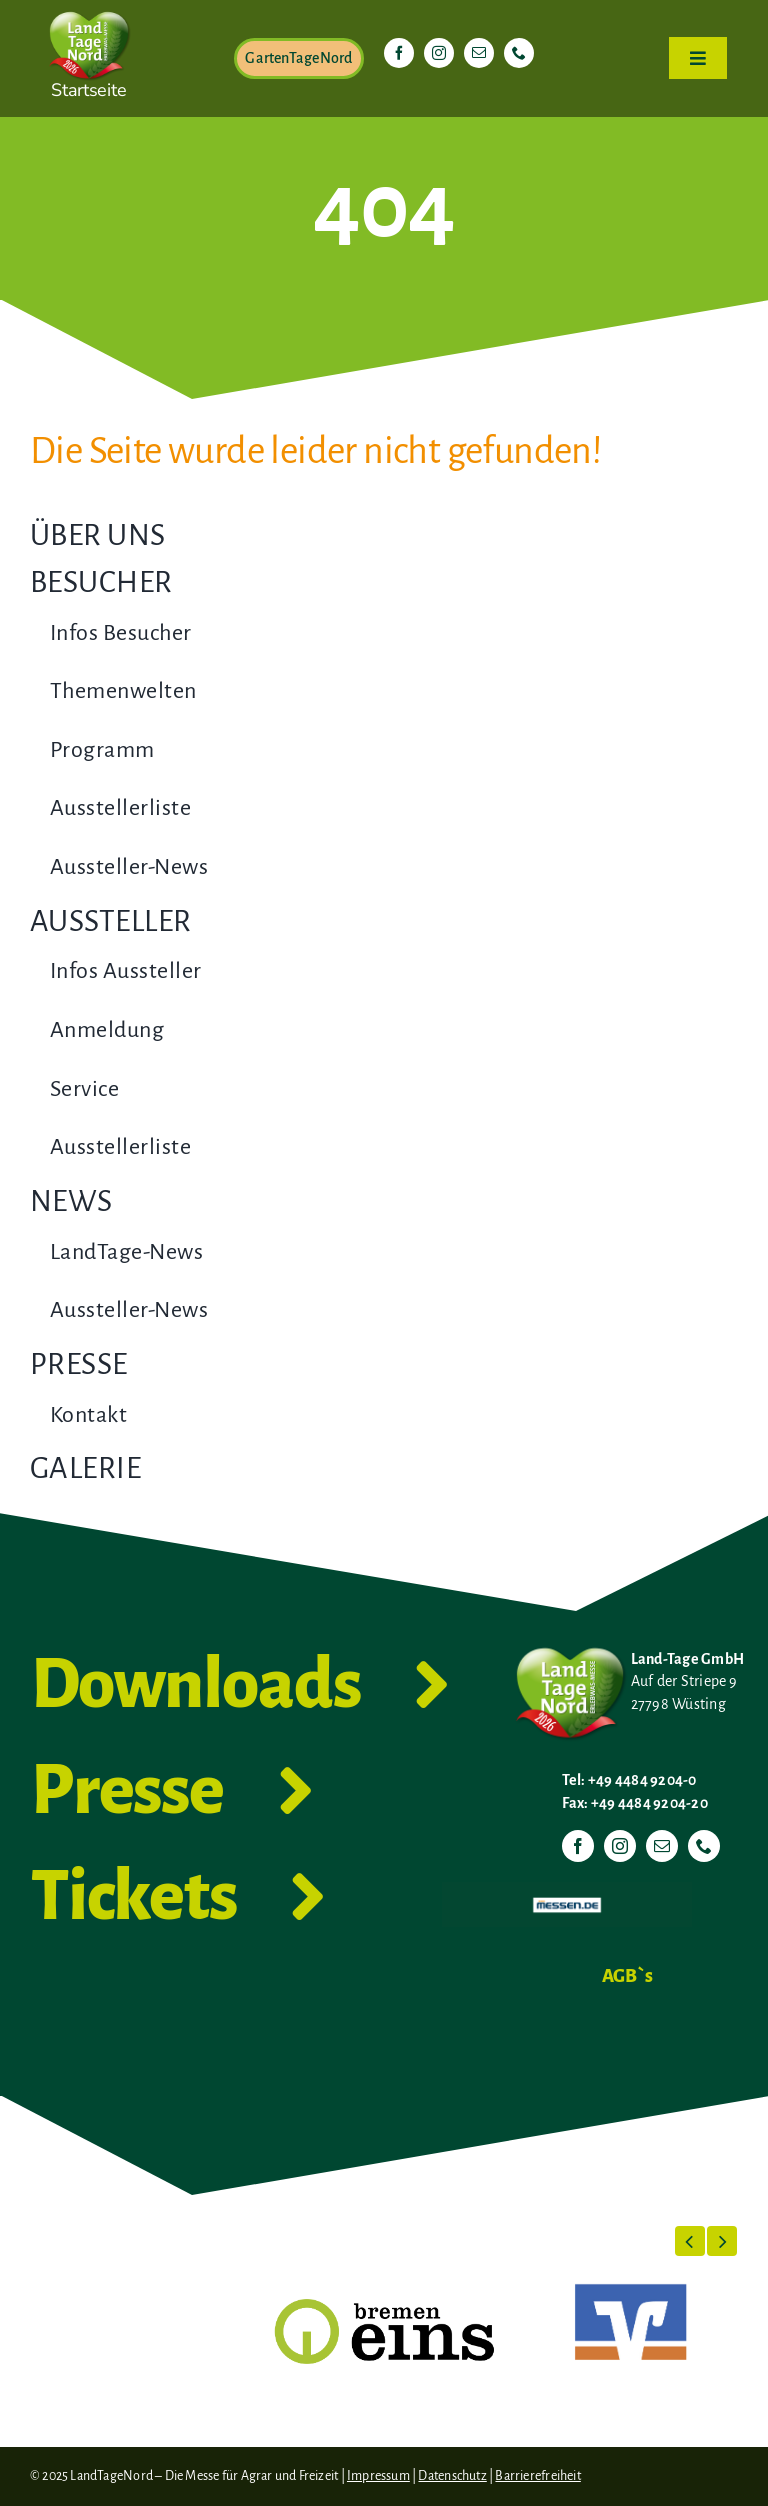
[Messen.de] (567, 1890)
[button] (690, 2241)
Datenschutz (452, 2476)
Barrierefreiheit (537, 2476)
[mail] (479, 53)
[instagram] (439, 53)
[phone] (519, 53)
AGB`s (627, 1976)
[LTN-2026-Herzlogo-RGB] (89, 8)
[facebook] (399, 53)
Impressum (378, 2476)
